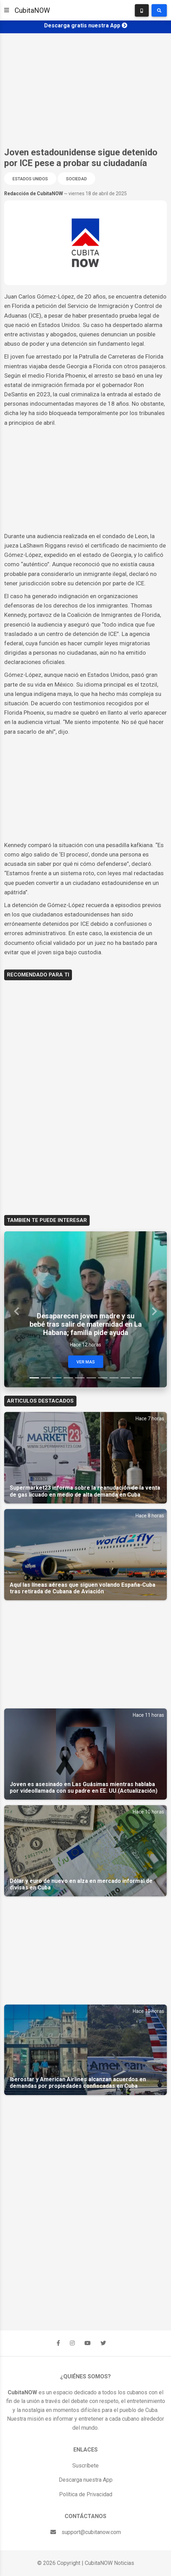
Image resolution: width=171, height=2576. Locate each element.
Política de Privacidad (85, 2494)
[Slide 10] (136, 1378)
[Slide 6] (91, 1378)
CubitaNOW (32, 10)
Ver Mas (85, 1362)
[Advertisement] (85, 90)
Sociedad (76, 178)
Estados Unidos (30, 178)
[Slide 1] (34, 1378)
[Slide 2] (45, 1378)
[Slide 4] (68, 1378)
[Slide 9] (125, 1378)
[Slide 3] (57, 1378)
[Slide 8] (114, 1378)
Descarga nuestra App (86, 2479)
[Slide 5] (79, 1378)
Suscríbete (85, 2465)
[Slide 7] (102, 1378)
